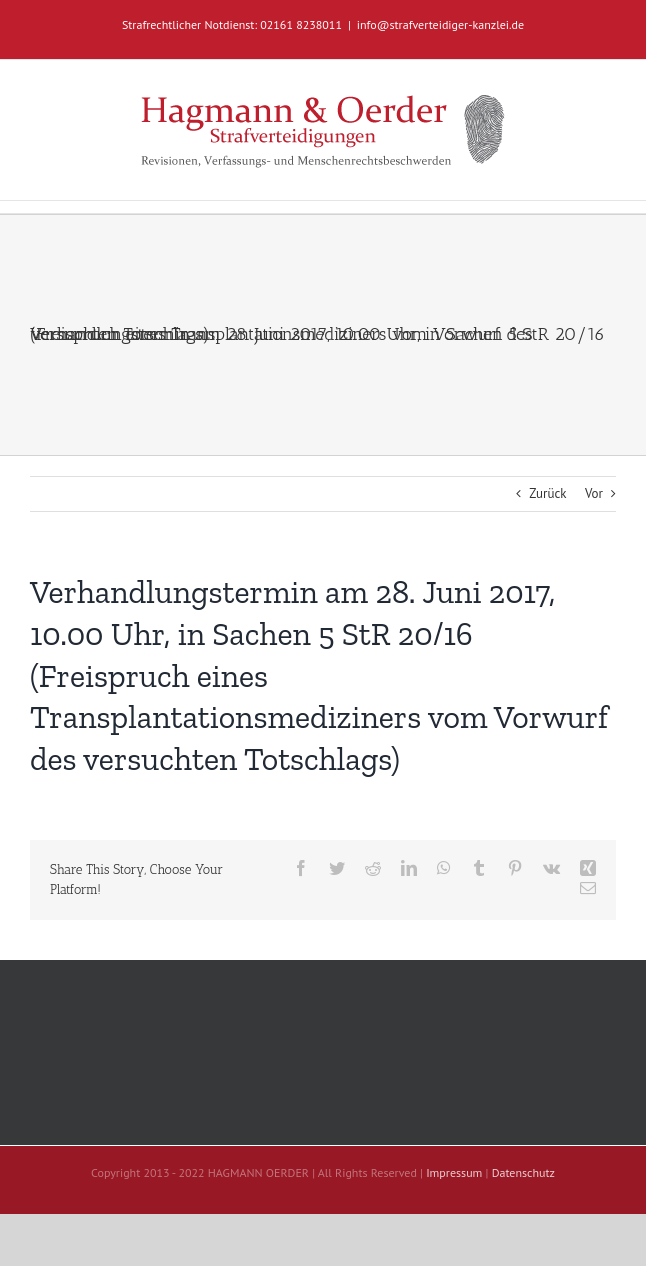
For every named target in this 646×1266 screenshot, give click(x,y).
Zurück (547, 493)
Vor (594, 493)
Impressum (454, 1172)
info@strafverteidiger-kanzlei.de (440, 24)
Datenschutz (523, 1172)
